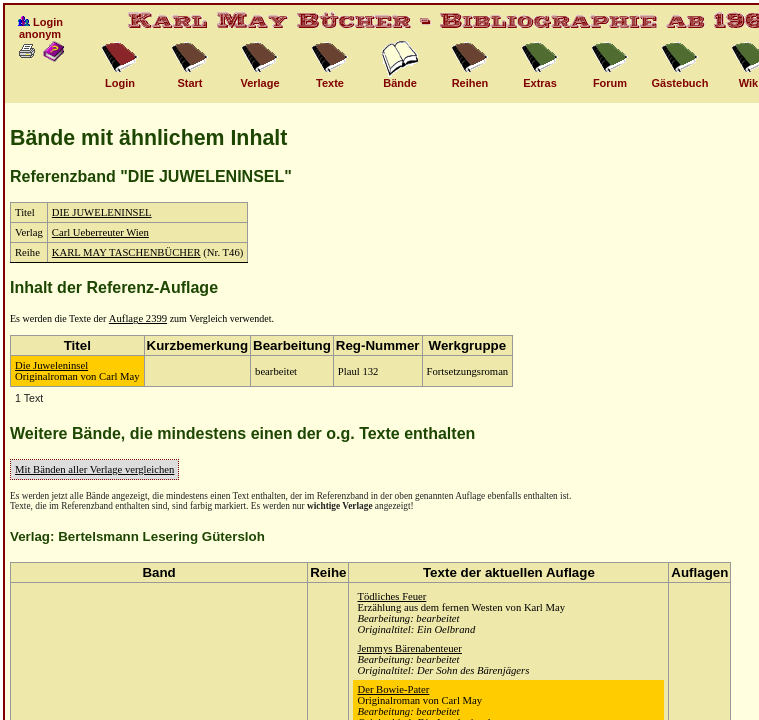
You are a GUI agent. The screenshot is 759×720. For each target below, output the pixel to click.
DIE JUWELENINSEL (102, 212)
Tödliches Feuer (391, 596)
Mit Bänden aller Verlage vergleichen (94, 469)
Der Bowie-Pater (393, 689)
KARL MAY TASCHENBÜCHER (126, 252)
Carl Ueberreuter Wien (100, 232)
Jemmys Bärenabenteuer (409, 648)
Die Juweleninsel (51, 365)
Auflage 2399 (138, 318)
